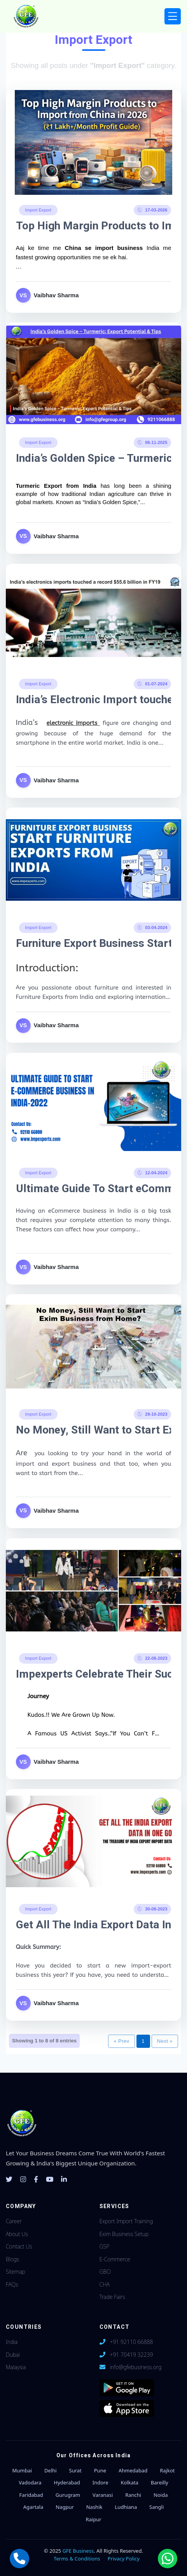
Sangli (156, 2506)
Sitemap (15, 2271)
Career (14, 2221)
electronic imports (73, 722)
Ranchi (133, 2494)
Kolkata (129, 2482)
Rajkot (167, 2470)
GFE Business (78, 2550)
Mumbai (22, 2470)
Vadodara (30, 2482)
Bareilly (159, 2482)
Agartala (33, 2506)
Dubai (13, 2354)
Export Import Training (126, 2221)
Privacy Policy (124, 2558)
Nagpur (65, 2506)
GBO (105, 2271)
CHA (105, 2284)
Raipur (93, 2519)
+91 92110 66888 (131, 2341)
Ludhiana (126, 2506)
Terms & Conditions (77, 2558)
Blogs (12, 2259)
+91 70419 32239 (131, 2354)
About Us (17, 2234)
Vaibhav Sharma (56, 295)
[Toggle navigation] (172, 16)
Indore (100, 2482)
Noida (161, 2494)
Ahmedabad (133, 2470)
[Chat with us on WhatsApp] (167, 2558)
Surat (75, 2470)
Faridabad (31, 2494)
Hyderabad (67, 2482)
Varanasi (103, 2494)
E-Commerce (115, 2259)
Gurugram (68, 2494)
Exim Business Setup (124, 2234)
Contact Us (19, 2246)
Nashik (94, 2506)
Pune (100, 2470)
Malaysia (16, 2367)
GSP (105, 2246)
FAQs (12, 2284)
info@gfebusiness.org (135, 2367)
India (11, 2341)
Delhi (50, 2470)
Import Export (38, 209)
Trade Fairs (112, 2296)
